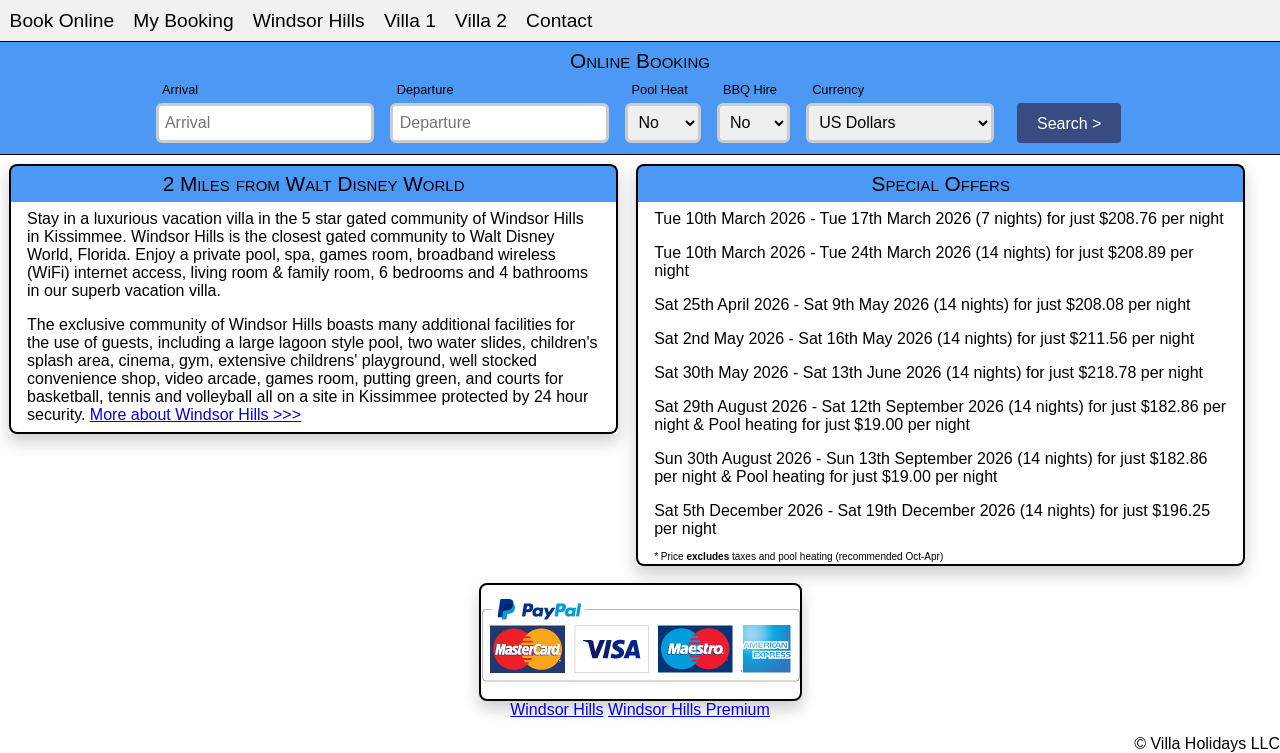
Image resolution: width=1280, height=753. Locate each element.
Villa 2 (481, 20)
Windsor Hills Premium (689, 709)
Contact (559, 20)
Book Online (62, 20)
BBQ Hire (750, 89)
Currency (838, 89)
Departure (425, 89)
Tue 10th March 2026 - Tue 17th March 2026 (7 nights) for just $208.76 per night (939, 218)
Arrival (180, 89)
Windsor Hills (309, 20)
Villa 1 (410, 20)
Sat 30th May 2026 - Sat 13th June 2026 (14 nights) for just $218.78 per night (928, 372)
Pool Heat (660, 89)
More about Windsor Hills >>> (195, 414)
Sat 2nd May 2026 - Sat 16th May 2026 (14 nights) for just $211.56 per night (924, 338)
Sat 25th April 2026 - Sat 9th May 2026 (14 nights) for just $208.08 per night (922, 304)
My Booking (183, 20)
